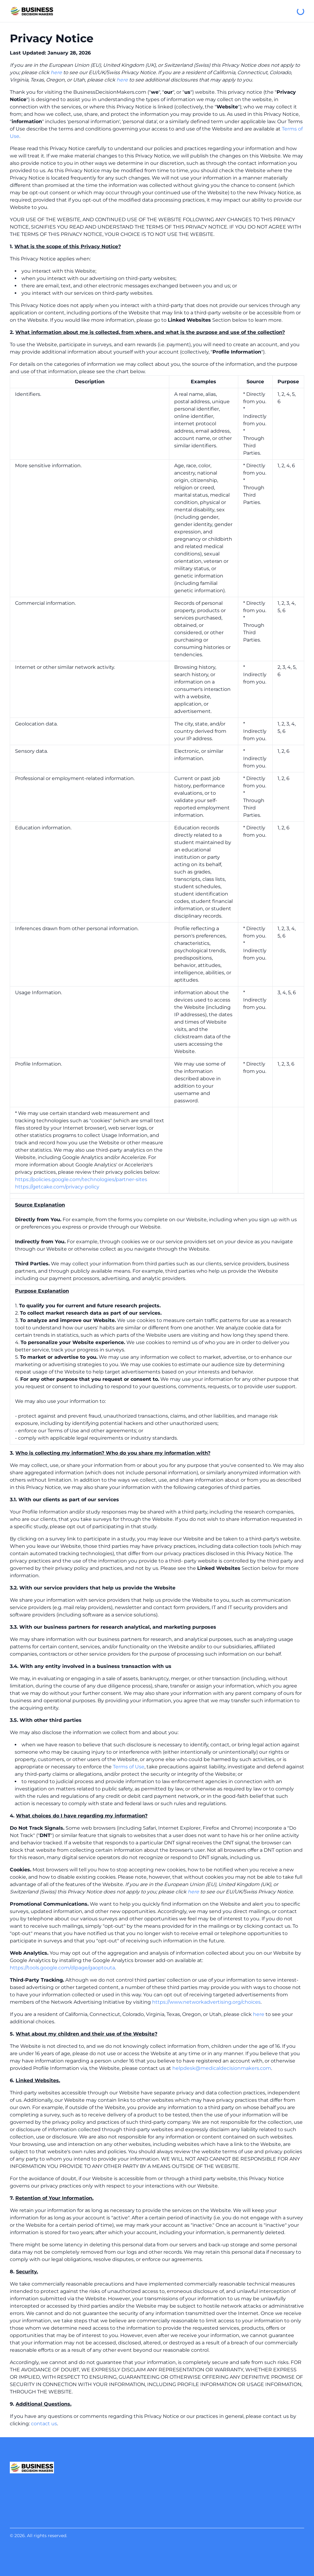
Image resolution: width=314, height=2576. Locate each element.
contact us (44, 2423)
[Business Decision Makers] (32, 11)
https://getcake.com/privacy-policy (57, 1187)
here (56, 72)
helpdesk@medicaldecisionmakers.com (221, 2068)
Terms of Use (128, 1767)
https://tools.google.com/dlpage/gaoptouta (62, 1968)
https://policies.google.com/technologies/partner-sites (81, 1179)
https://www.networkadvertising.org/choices (206, 2002)
